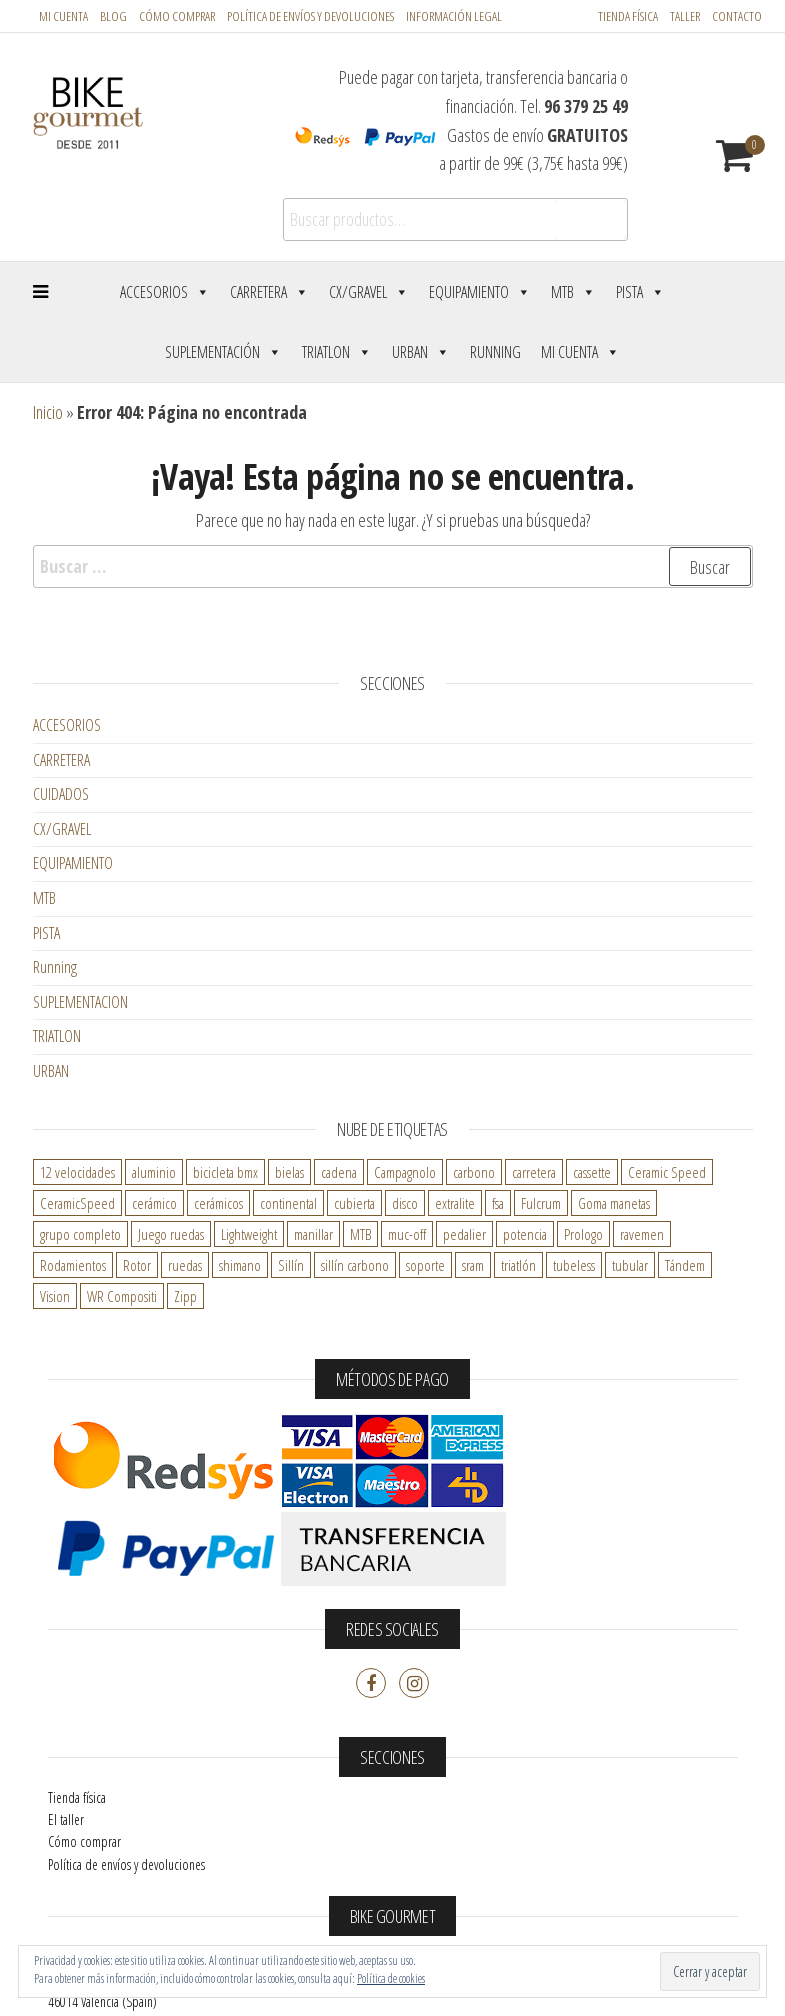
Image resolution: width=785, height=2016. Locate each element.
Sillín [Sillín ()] (291, 1265)
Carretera (269, 292)
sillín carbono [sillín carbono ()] (355, 1265)
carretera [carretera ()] (534, 1172)
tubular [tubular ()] (630, 1265)
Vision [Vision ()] (55, 1296)
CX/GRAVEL (62, 829)
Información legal (454, 16)
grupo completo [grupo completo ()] (80, 1234)
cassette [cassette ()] (592, 1172)
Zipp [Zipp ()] (185, 1296)
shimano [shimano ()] (240, 1265)
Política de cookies (391, 1978)
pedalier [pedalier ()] (464, 1234)
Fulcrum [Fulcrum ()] (541, 1203)
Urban (421, 352)
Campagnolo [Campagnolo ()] (405, 1172)
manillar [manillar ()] (313, 1234)
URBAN (51, 1071)
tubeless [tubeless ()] (574, 1265)
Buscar (590, 220)
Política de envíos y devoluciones (126, 1864)
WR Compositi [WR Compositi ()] (122, 1296)
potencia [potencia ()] (525, 1234)
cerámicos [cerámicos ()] (218, 1203)
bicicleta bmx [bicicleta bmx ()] (225, 1172)
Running (495, 352)
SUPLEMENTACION (80, 1002)
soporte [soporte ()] (425, 1265)
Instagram (414, 1683)
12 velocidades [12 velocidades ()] (77, 1172)
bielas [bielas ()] (289, 1172)
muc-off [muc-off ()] (407, 1234)
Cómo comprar (177, 16)
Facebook (371, 1683)
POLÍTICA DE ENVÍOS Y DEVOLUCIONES (310, 16)
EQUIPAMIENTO (73, 863)
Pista (640, 292)
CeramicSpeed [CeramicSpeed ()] (77, 1203)
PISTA (46, 933)
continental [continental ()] (288, 1203)
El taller (66, 1819)
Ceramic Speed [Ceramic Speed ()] (667, 1172)
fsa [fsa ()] (498, 1203)
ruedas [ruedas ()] (185, 1265)
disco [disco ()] (405, 1203)
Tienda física (628, 16)
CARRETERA (61, 760)
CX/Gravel (369, 292)
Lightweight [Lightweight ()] (249, 1234)
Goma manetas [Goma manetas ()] (614, 1203)
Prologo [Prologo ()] (583, 1234)
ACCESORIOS (67, 725)
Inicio (48, 412)
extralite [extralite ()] (455, 1203)
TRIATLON (57, 1036)
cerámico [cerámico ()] (154, 1203)
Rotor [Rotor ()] (137, 1265)
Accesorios (165, 292)
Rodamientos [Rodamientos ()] (73, 1265)
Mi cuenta (63, 16)
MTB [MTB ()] (360, 1234)
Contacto (737, 16)
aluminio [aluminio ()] (154, 1172)
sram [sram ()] (473, 1265)
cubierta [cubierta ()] (354, 1203)
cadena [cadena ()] (339, 1172)
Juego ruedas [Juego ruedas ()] (171, 1234)
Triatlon (337, 352)
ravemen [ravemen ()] (642, 1234)
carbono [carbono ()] (474, 1172)
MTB (573, 292)
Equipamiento (480, 292)
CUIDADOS (61, 794)
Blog (113, 16)
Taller (685, 16)
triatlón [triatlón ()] (518, 1265)
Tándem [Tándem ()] (685, 1265)
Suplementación (223, 352)
